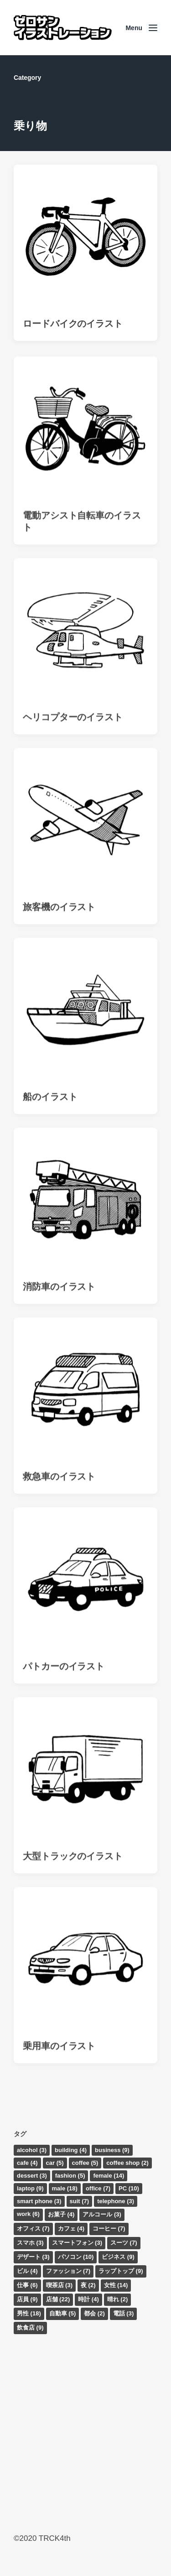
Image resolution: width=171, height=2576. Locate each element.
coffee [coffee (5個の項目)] (85, 2162)
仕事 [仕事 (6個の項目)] (27, 2285)
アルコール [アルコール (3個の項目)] (102, 2214)
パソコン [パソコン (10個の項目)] (76, 2256)
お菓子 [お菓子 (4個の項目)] (61, 2214)
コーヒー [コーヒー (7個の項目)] (109, 2228)
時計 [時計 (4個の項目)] (88, 2299)
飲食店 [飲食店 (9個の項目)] (30, 2327)
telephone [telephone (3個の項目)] (115, 2201)
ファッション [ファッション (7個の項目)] (68, 2271)
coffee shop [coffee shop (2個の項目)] (127, 2162)
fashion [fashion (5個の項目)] (70, 2175)
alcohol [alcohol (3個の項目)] (32, 2150)
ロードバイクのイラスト (73, 324)
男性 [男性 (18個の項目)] (29, 2313)
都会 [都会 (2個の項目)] (94, 2313)
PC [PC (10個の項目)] (129, 2188)
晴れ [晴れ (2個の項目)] (117, 2299)
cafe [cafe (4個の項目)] (27, 2162)
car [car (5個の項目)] (55, 2162)
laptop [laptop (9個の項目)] (30, 2188)
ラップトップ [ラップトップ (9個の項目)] (120, 2271)
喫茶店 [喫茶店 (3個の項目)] (59, 2285)
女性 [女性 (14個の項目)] (116, 2285)
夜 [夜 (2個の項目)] (88, 2285)
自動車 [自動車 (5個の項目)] (62, 2313)
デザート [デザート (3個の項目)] (33, 2256)
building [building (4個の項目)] (71, 2150)
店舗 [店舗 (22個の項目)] (58, 2299)
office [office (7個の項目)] (98, 2188)
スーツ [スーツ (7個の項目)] (123, 2242)
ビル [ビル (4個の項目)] (27, 2271)
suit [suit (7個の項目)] (79, 2201)
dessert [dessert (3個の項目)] (32, 2175)
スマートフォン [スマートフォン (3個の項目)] (77, 2242)
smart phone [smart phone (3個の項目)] (39, 2201)
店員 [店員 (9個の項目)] (27, 2299)
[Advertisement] (85, 2433)
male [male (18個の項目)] (65, 2188)
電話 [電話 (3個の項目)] (123, 2313)
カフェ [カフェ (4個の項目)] (71, 2228)
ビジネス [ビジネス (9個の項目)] (118, 2256)
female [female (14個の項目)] (108, 2175)
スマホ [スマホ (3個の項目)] (30, 2242)
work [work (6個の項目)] (28, 2213)
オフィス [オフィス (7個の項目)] (33, 2228)
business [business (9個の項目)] (112, 2150)
